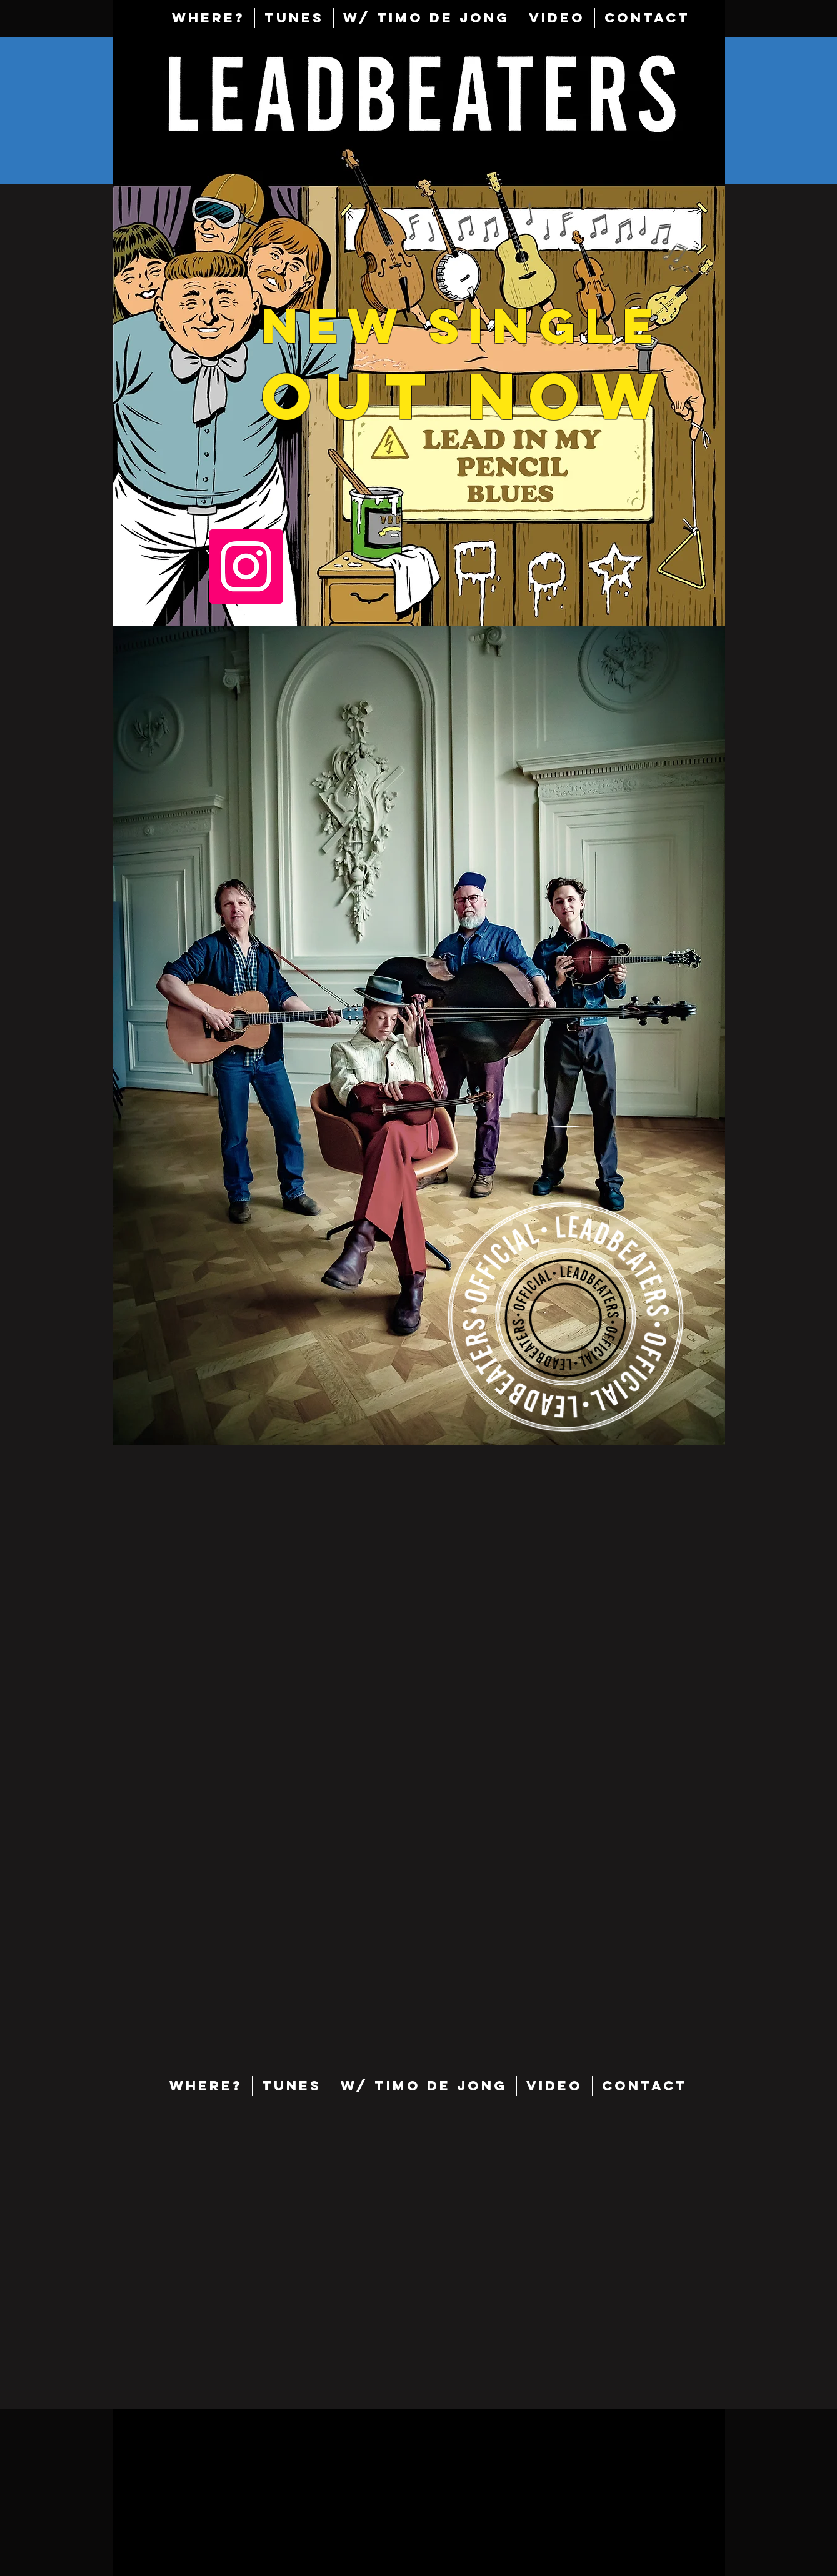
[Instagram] (246, 566)
